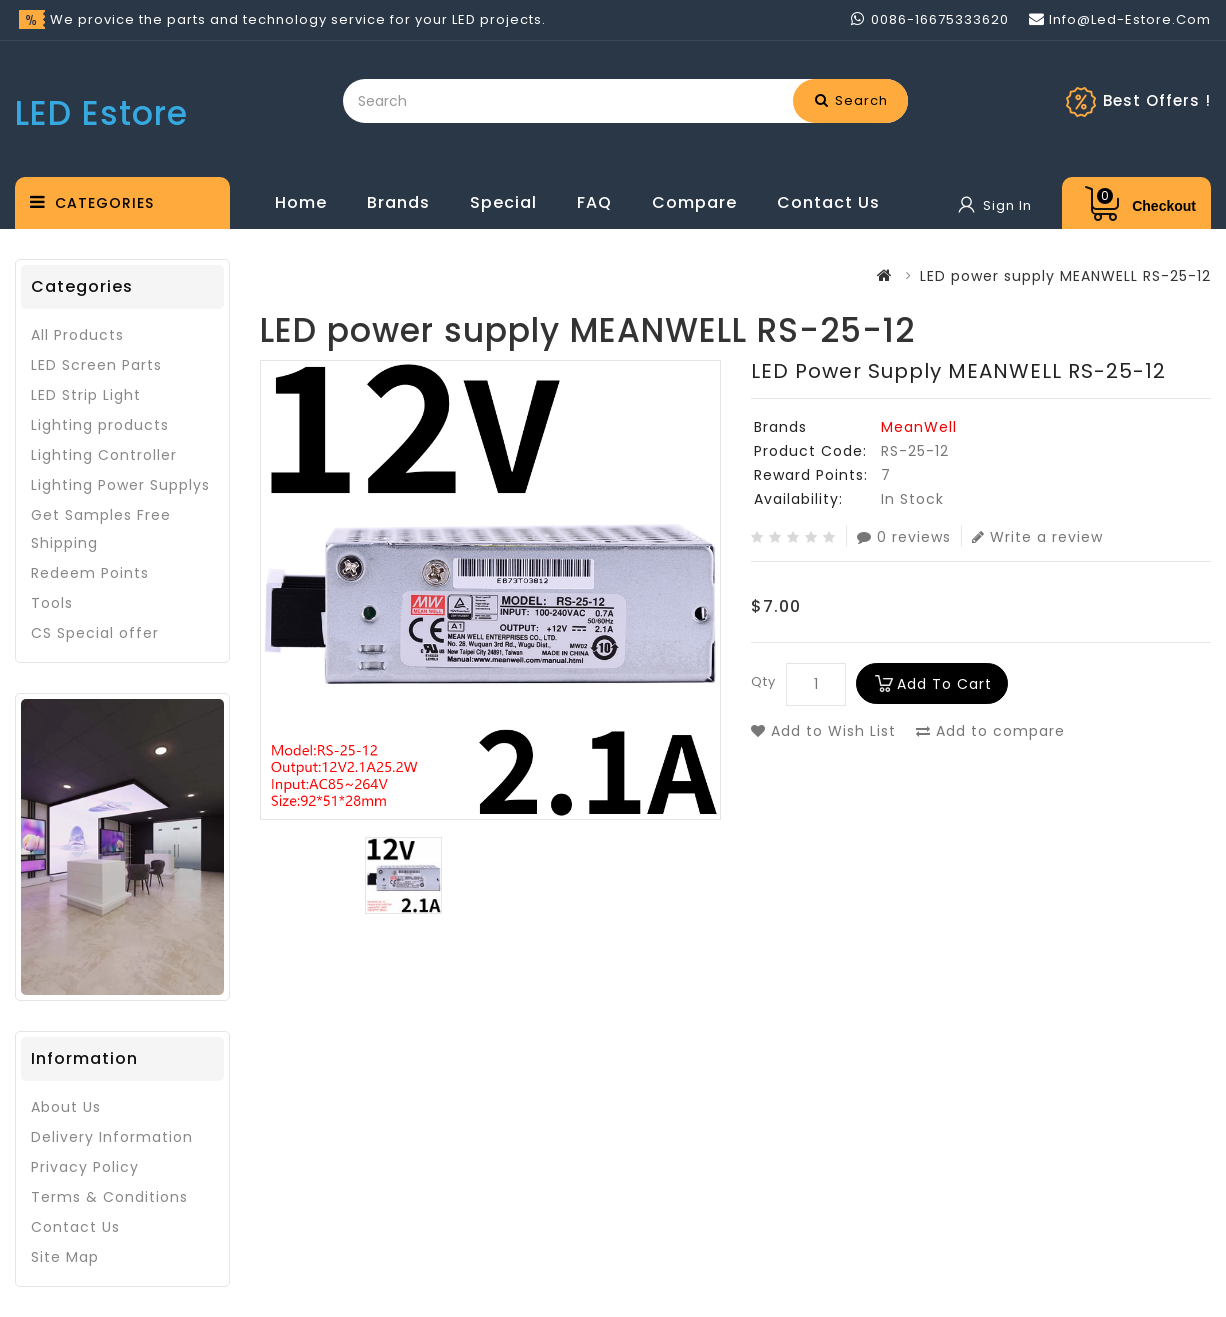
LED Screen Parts (96, 365)
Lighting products (100, 425)
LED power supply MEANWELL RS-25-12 (1065, 276)
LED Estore (101, 113)
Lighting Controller (104, 455)
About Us (66, 1107)
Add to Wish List (823, 731)
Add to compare (990, 731)
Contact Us (828, 202)
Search (851, 100)
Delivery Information (112, 1137)
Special (503, 202)
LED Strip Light (86, 395)
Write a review (1037, 536)
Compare (694, 202)
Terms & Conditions (109, 1197)
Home (301, 202)
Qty (763, 681)
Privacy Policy (85, 1167)
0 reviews (904, 536)
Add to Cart (944, 684)
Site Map (65, 1257)
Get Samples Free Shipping (101, 529)
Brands (398, 202)
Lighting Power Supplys (120, 485)
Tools (52, 603)
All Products (77, 335)
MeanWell (919, 427)
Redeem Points (90, 573)
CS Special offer (95, 633)
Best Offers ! (1157, 100)
